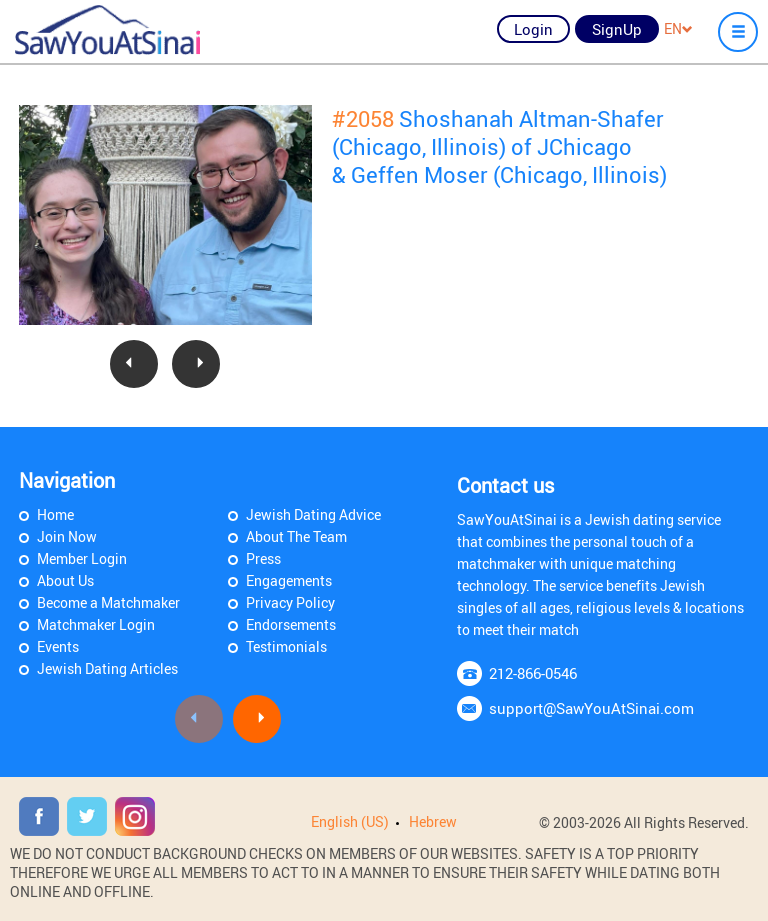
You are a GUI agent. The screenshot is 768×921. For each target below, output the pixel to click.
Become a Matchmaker (108, 602)
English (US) (350, 821)
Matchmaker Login (96, 624)
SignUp (617, 29)
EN (678, 28)
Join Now (67, 536)
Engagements (289, 580)
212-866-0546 (533, 673)
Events (58, 646)
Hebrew (433, 821)
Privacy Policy (290, 602)
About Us (65, 580)
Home (55, 514)
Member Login (82, 558)
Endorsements (291, 624)
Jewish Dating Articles (107, 668)
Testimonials (286, 646)
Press (263, 558)
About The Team (296, 536)
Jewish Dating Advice (313, 514)
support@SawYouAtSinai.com (591, 708)
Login (533, 29)
